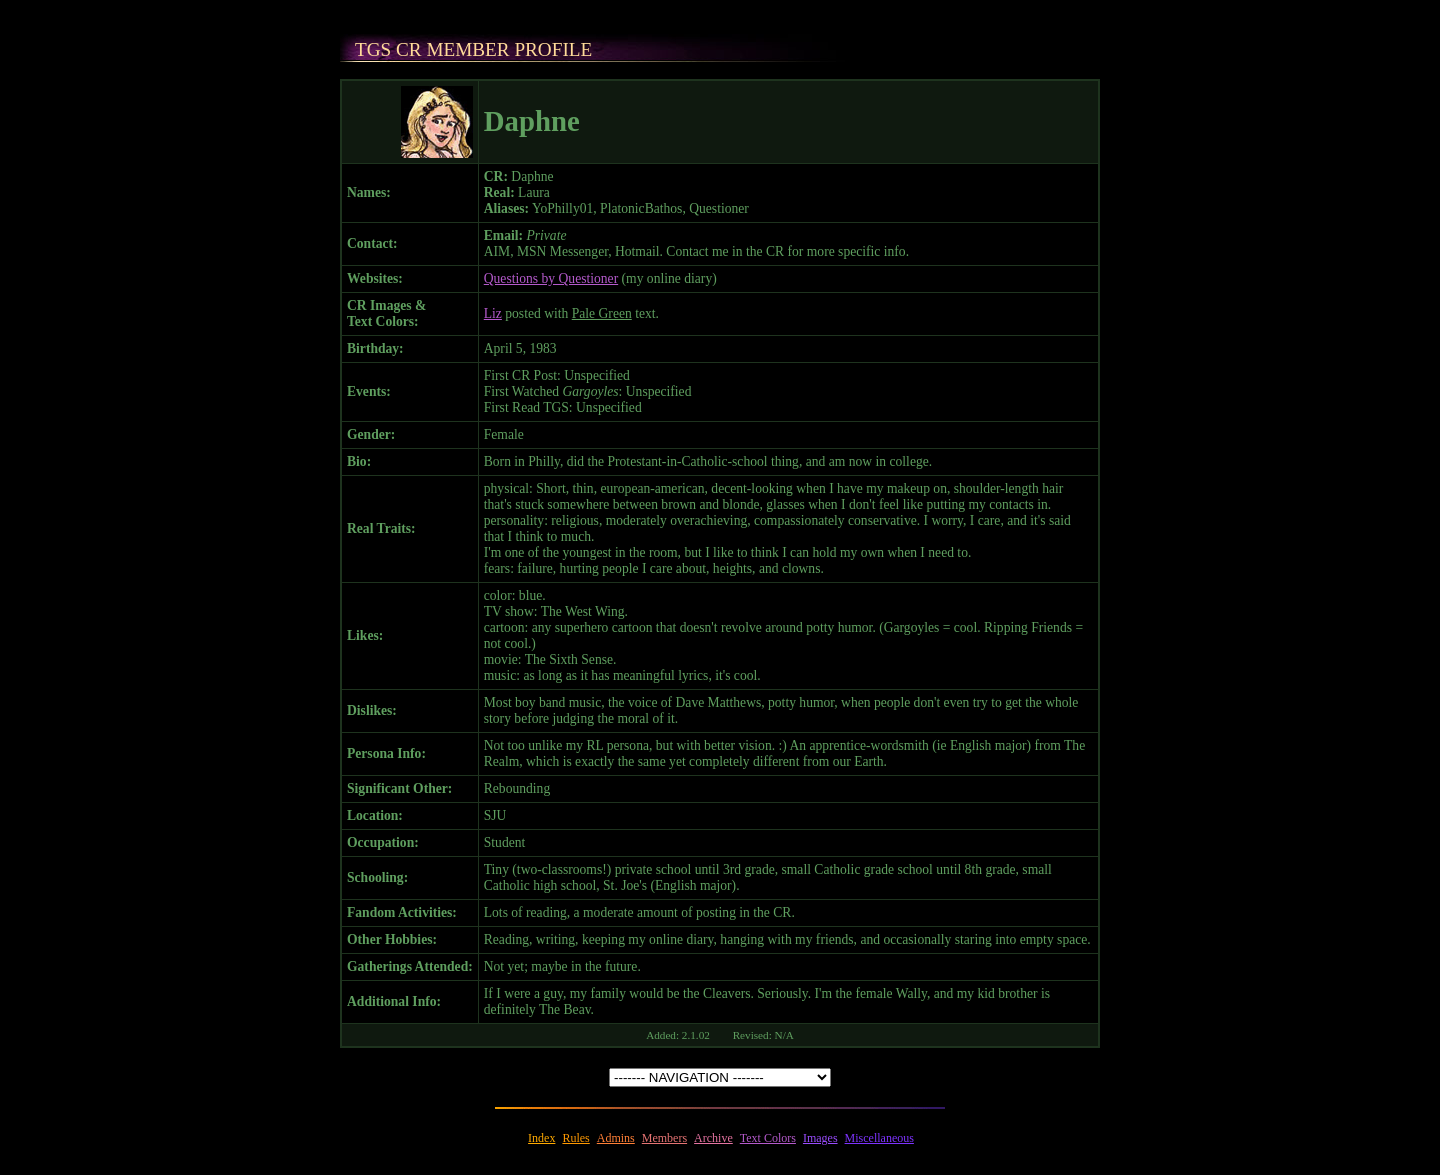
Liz (493, 313)
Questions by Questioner (551, 278)
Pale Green (602, 313)
